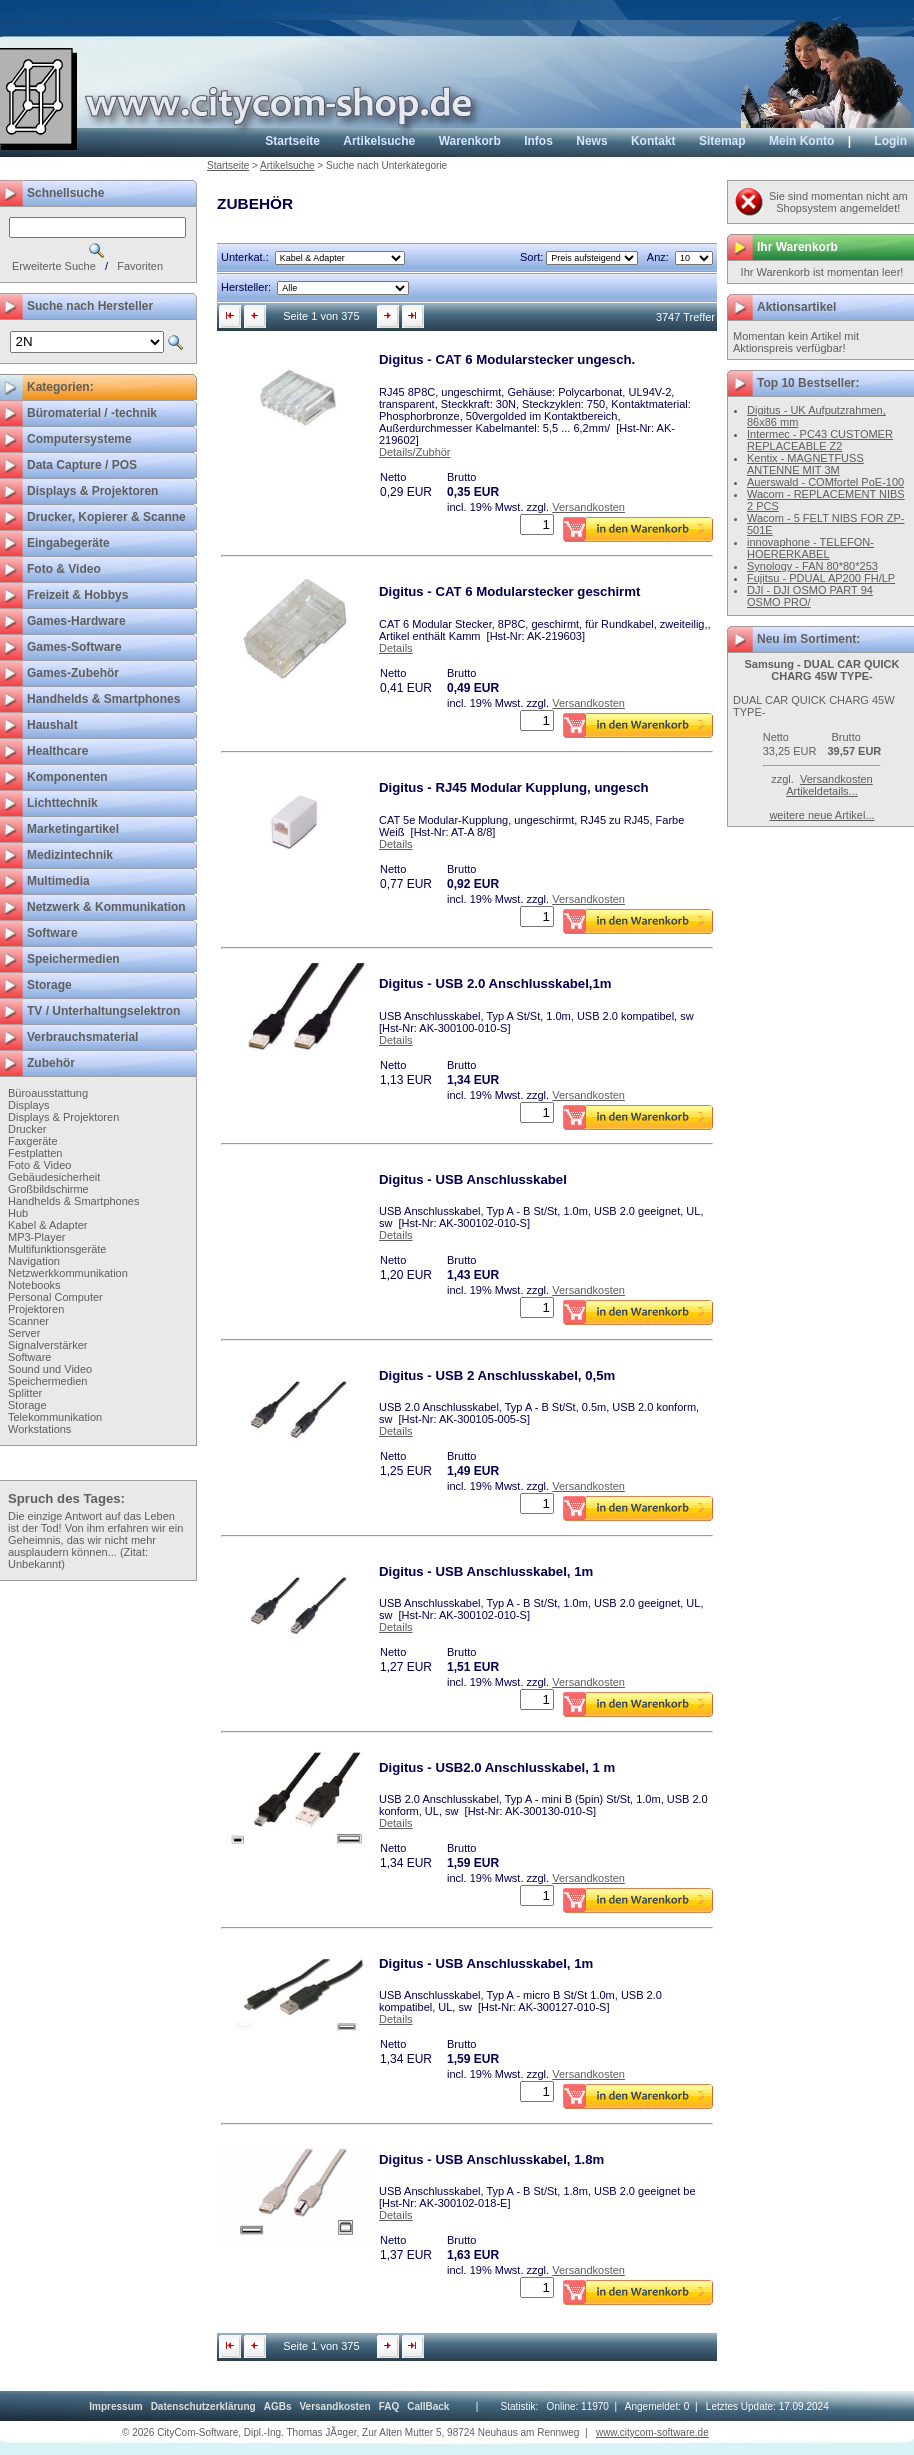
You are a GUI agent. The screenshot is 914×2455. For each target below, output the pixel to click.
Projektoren (36, 1309)
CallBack (428, 2406)
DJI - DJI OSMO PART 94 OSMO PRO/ (810, 596)
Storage (27, 1405)
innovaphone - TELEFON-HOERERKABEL (810, 548)
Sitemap (722, 141)
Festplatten (35, 1153)
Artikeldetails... (822, 791)
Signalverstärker (47, 1345)
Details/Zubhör (415, 452)
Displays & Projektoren (63, 1117)
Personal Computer (55, 1297)
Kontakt (653, 141)
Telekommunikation (55, 1417)
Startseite (292, 141)
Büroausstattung (48, 1093)
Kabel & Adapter (48, 1225)
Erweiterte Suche (54, 266)
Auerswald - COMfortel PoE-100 (825, 482)
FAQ (389, 2406)
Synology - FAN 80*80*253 (812, 566)
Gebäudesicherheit (54, 1177)
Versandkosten (588, 507)
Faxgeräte (33, 1141)
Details (396, 648)
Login (890, 141)
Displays (29, 1105)
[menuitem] (115, 2406)
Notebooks (34, 1285)
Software (29, 1357)
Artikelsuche (379, 141)
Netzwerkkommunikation (68, 1273)
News (591, 141)
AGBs (278, 2406)
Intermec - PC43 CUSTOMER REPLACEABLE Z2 (820, 440)
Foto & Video (39, 1165)
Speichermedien (48, 1381)
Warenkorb (470, 141)
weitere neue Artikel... (821, 815)
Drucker (27, 1129)
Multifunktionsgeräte (57, 1249)
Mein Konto (801, 141)
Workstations (39, 1429)
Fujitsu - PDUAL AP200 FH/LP (821, 578)
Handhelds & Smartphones (73, 1201)
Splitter (25, 1393)
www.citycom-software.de (652, 2432)
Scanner (28, 1321)
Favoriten (140, 266)
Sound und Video (50, 1369)
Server (24, 1333)
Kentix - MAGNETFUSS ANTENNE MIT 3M (805, 464)
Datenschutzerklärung (203, 2406)
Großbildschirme (48, 1189)
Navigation (34, 1261)
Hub (18, 1213)
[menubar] (269, 2406)
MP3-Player (36, 1237)
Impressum (115, 2406)
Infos (538, 141)
